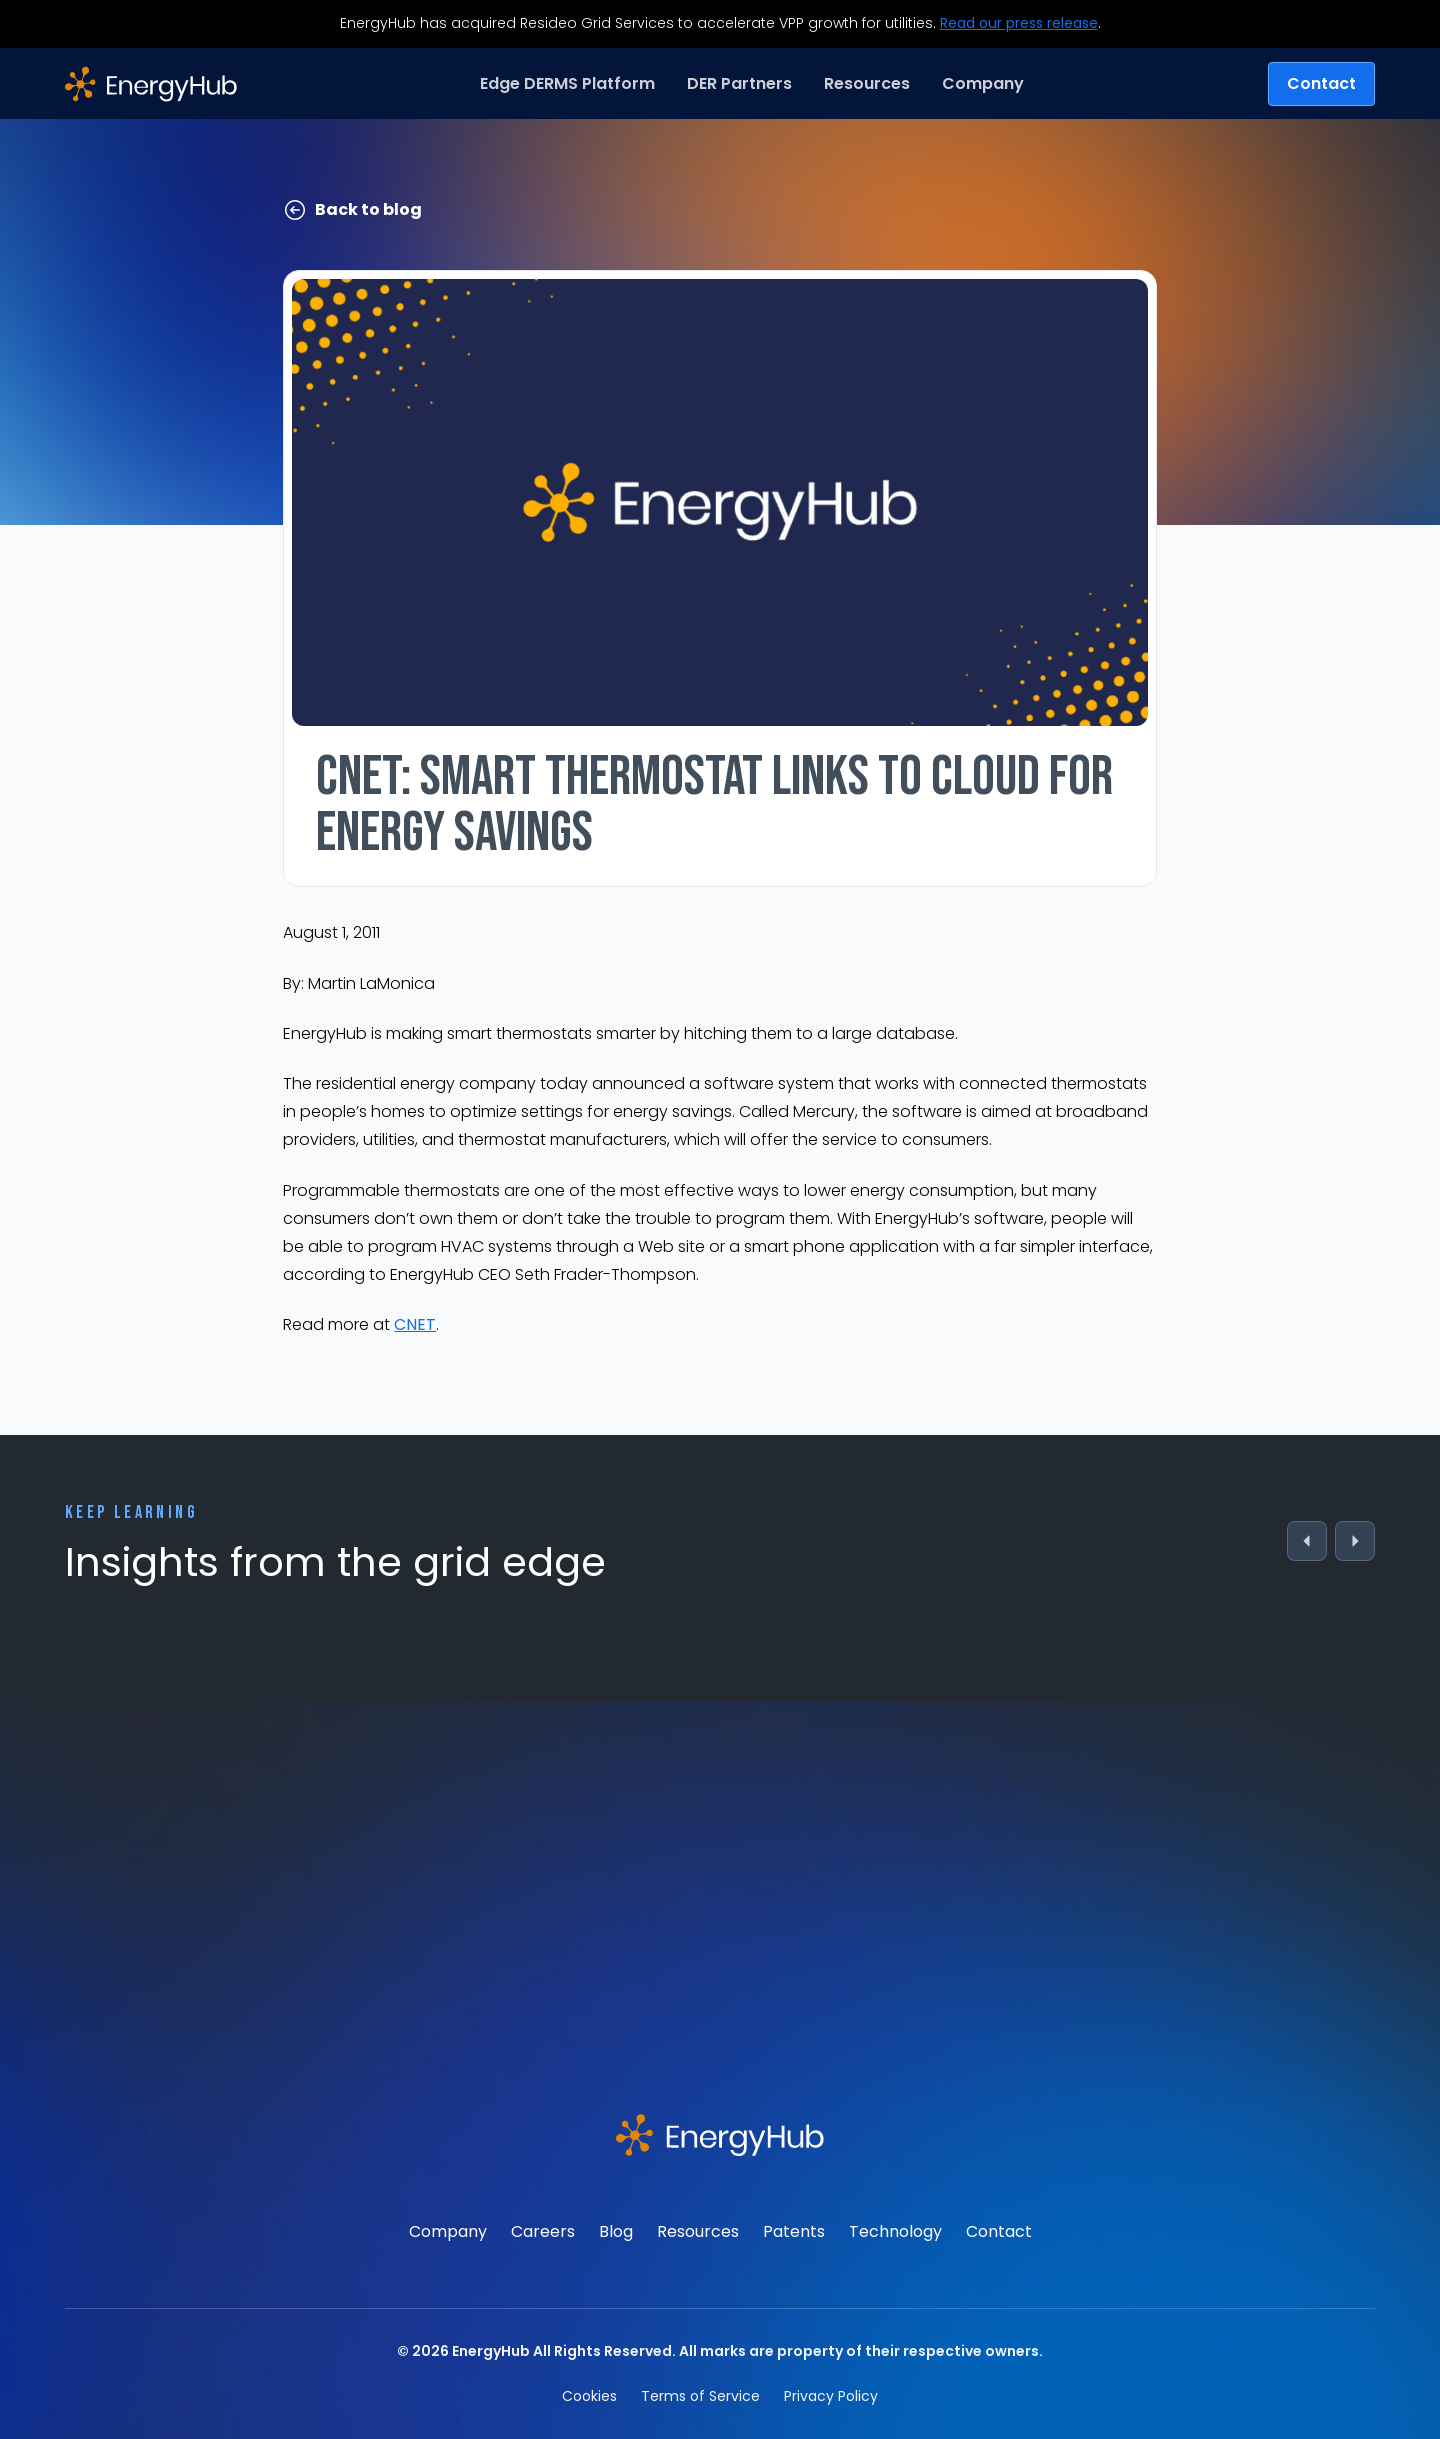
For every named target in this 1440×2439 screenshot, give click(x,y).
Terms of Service (700, 2396)
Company (448, 2231)
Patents (794, 2231)
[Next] (1355, 1541)
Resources (698, 2231)
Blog (616, 2231)
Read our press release (1019, 23)
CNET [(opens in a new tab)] (415, 1324)
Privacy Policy (831, 2396)
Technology (895, 2231)
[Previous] (1307, 1541)
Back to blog (352, 210)
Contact (1321, 83)
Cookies (589, 2396)
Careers (543, 2231)
